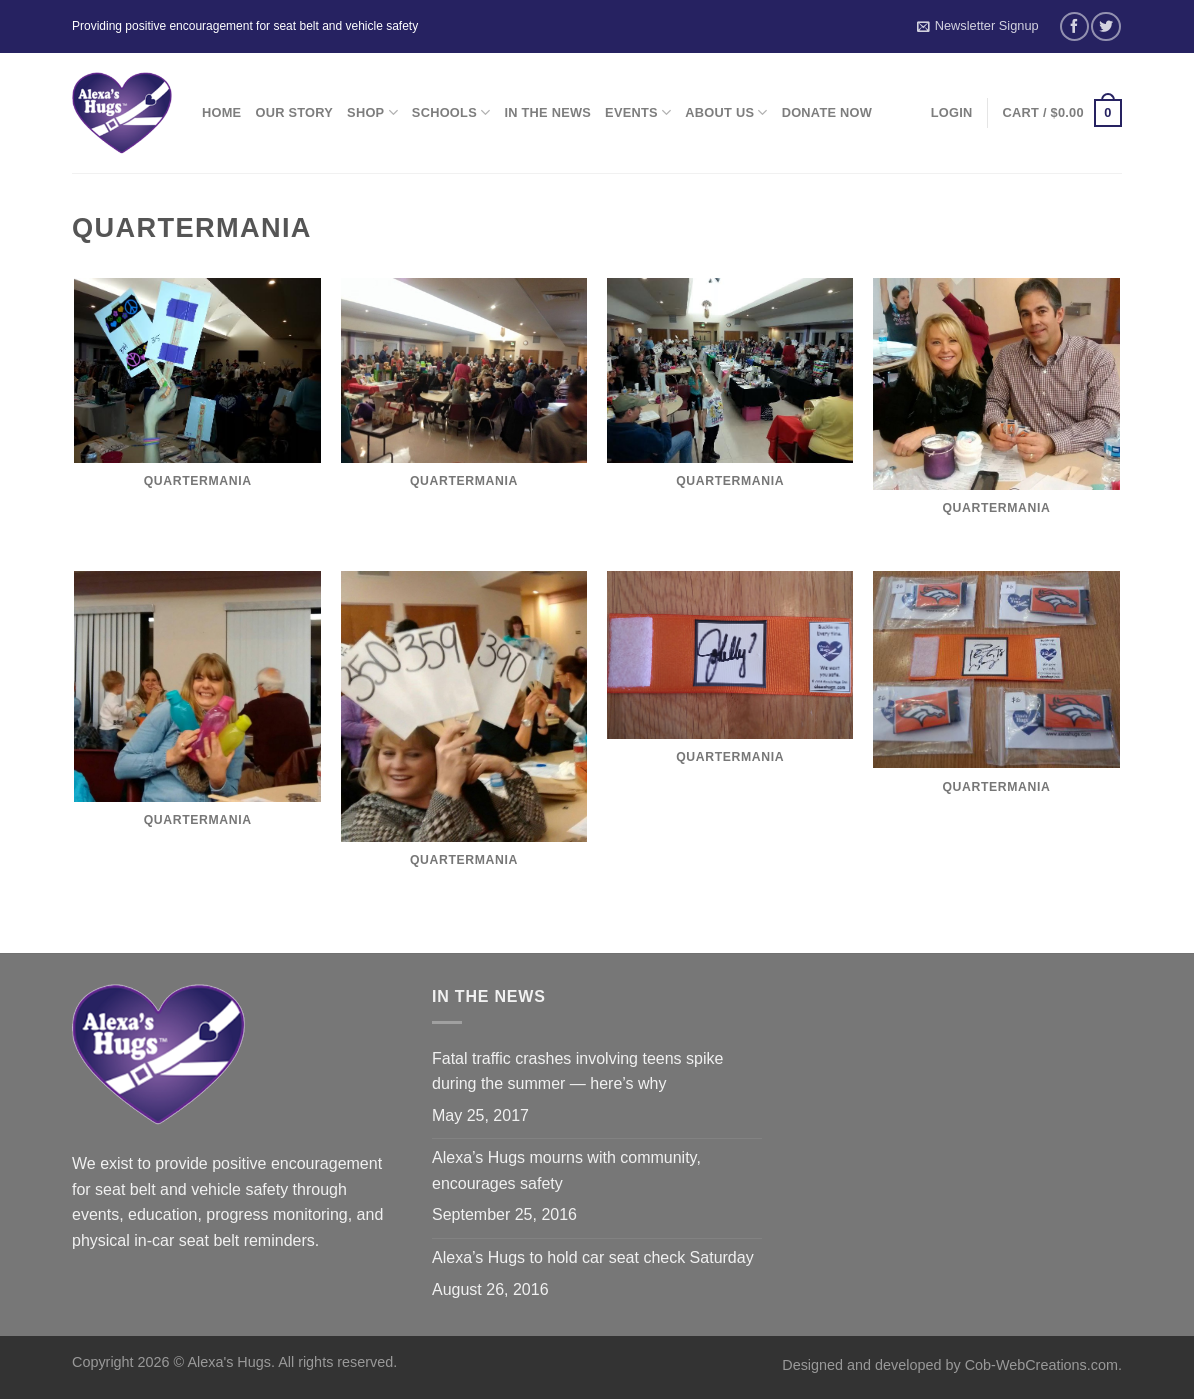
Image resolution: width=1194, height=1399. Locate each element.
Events (638, 112)
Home (221, 112)
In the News (547, 112)
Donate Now (827, 112)
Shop (372, 112)
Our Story (294, 112)
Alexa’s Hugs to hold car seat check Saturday (593, 1257)
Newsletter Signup (978, 26)
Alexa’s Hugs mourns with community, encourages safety (566, 1170)
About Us (726, 112)
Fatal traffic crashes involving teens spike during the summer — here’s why (577, 1071)
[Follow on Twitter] (1105, 26)
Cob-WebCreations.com (1041, 1365)
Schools (451, 112)
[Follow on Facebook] (1074, 26)
